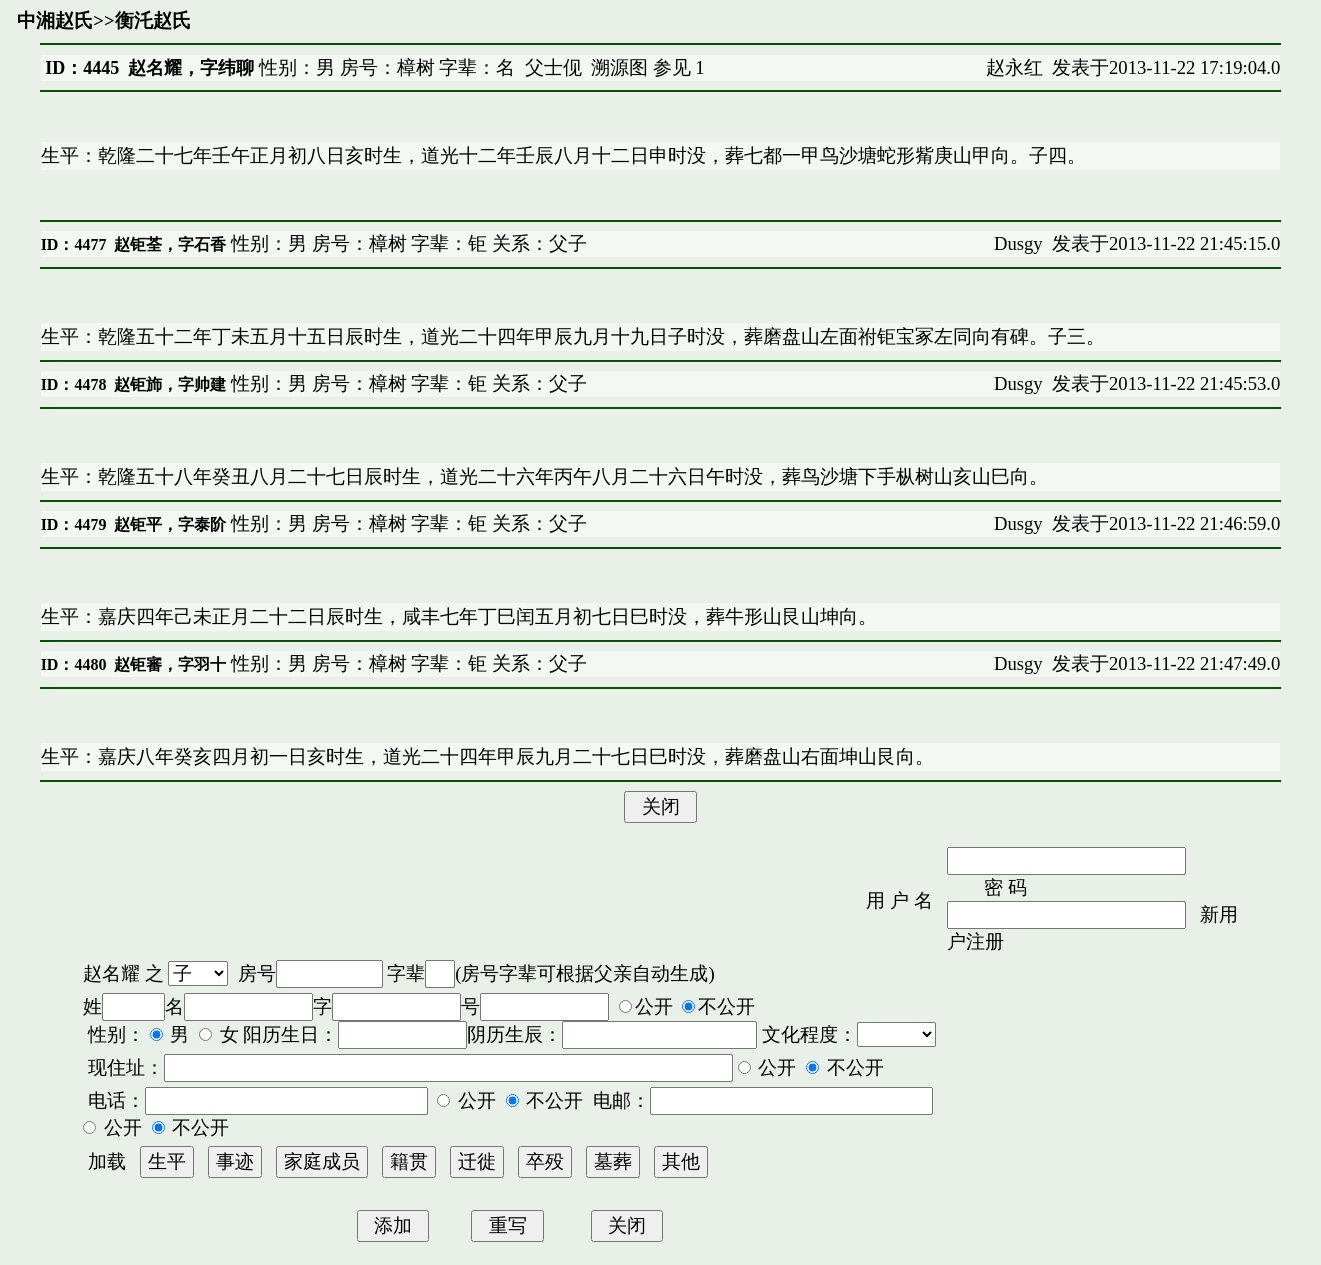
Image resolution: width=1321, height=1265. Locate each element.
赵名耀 (111, 973)
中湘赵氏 (55, 20)
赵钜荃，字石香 (170, 244)
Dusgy (1018, 243)
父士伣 (553, 67)
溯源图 (619, 67)
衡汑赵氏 (153, 20)
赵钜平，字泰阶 (170, 524)
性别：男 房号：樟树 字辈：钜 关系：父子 (406, 243)
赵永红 (1014, 67)
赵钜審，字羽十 (170, 664)
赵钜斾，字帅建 (170, 384)
